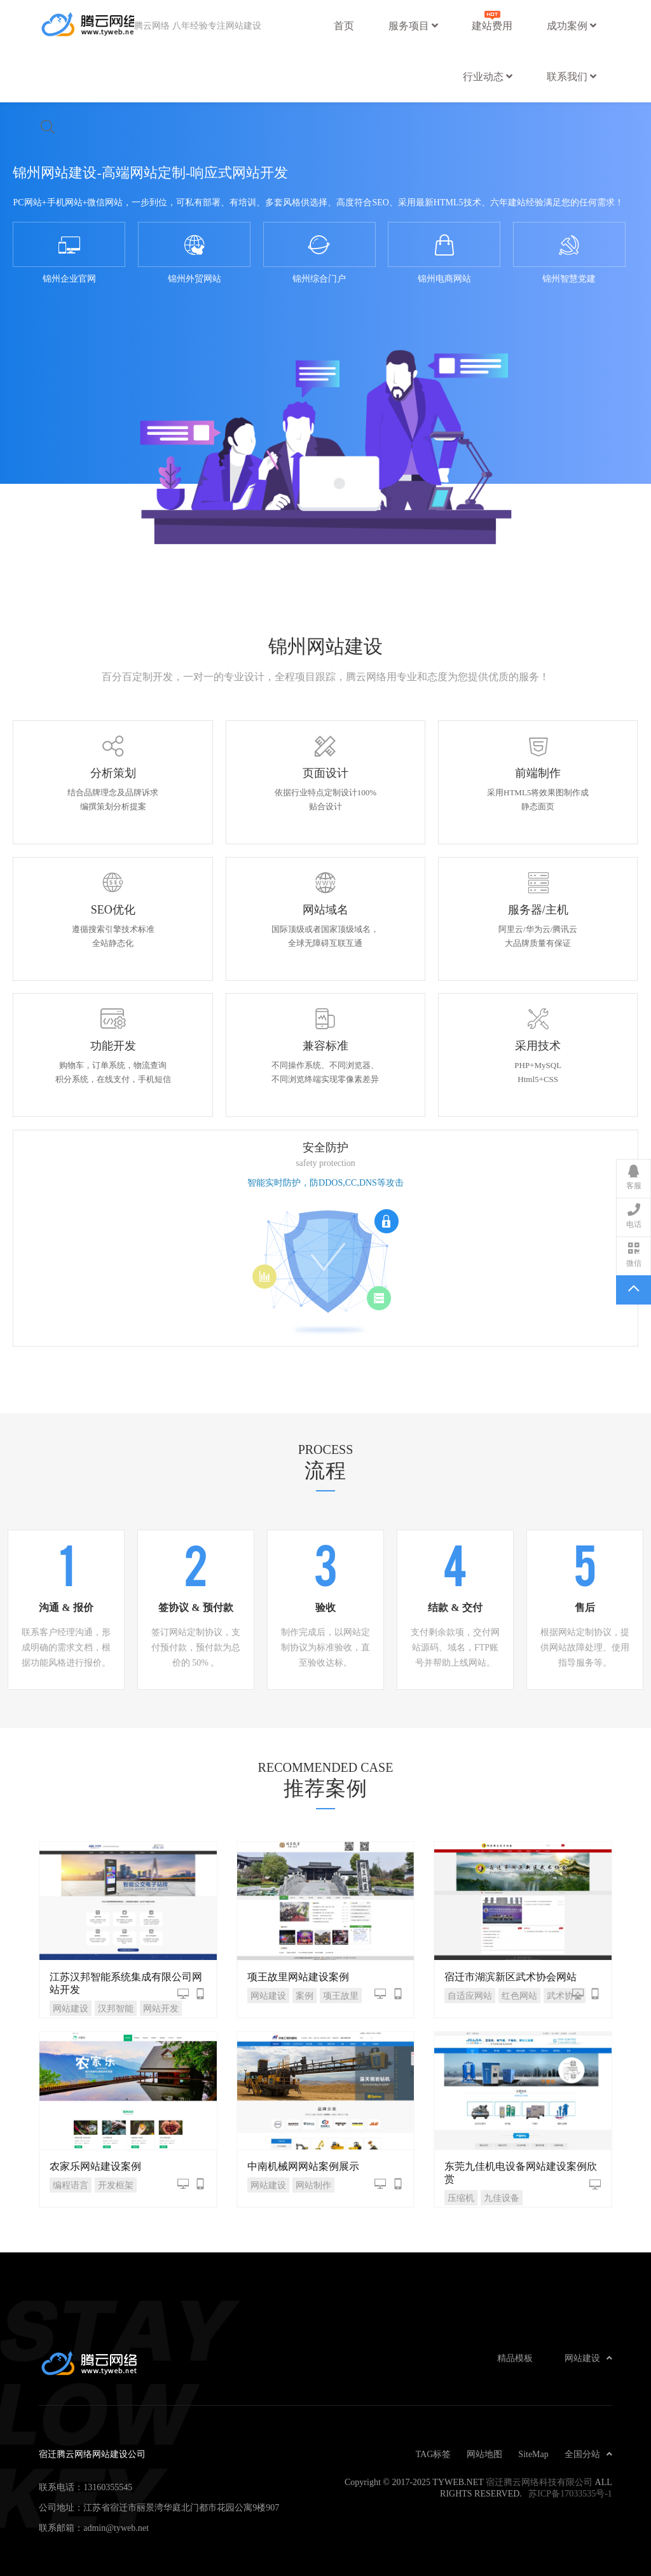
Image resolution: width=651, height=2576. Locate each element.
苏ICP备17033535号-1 (570, 2493)
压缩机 (461, 2197)
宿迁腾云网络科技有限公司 (539, 2481)
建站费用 (492, 19)
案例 (304, 1995)
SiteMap (533, 2453)
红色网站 (519, 1995)
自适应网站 (470, 1995)
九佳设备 (501, 2197)
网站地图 (484, 2453)
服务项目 (413, 25)
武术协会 (564, 1995)
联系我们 (571, 76)
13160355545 (107, 2487)
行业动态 (487, 76)
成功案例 (571, 25)
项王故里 (341, 1995)
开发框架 (116, 2185)
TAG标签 (433, 2453)
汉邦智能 (116, 2008)
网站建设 (70, 2008)
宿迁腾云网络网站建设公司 (86, 25)
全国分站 (588, 2453)
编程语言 (70, 2185)
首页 (344, 25)
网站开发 (161, 2008)
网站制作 (313, 2185)
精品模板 (515, 2357)
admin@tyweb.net (116, 2527)
